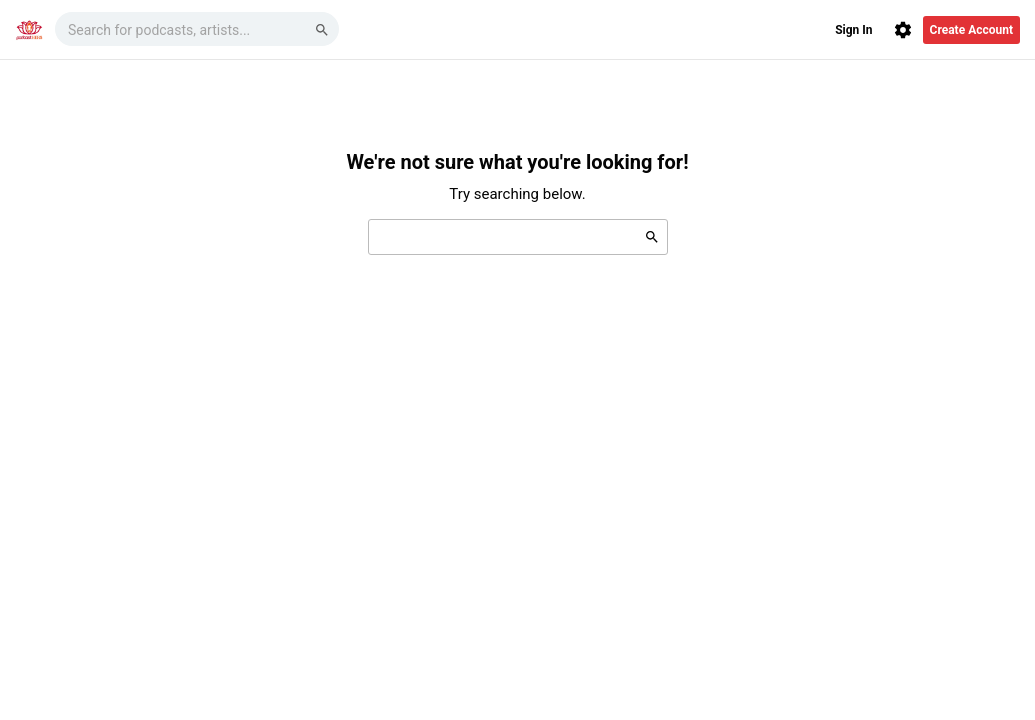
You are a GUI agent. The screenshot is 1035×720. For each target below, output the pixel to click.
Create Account (971, 30)
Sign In (853, 30)
